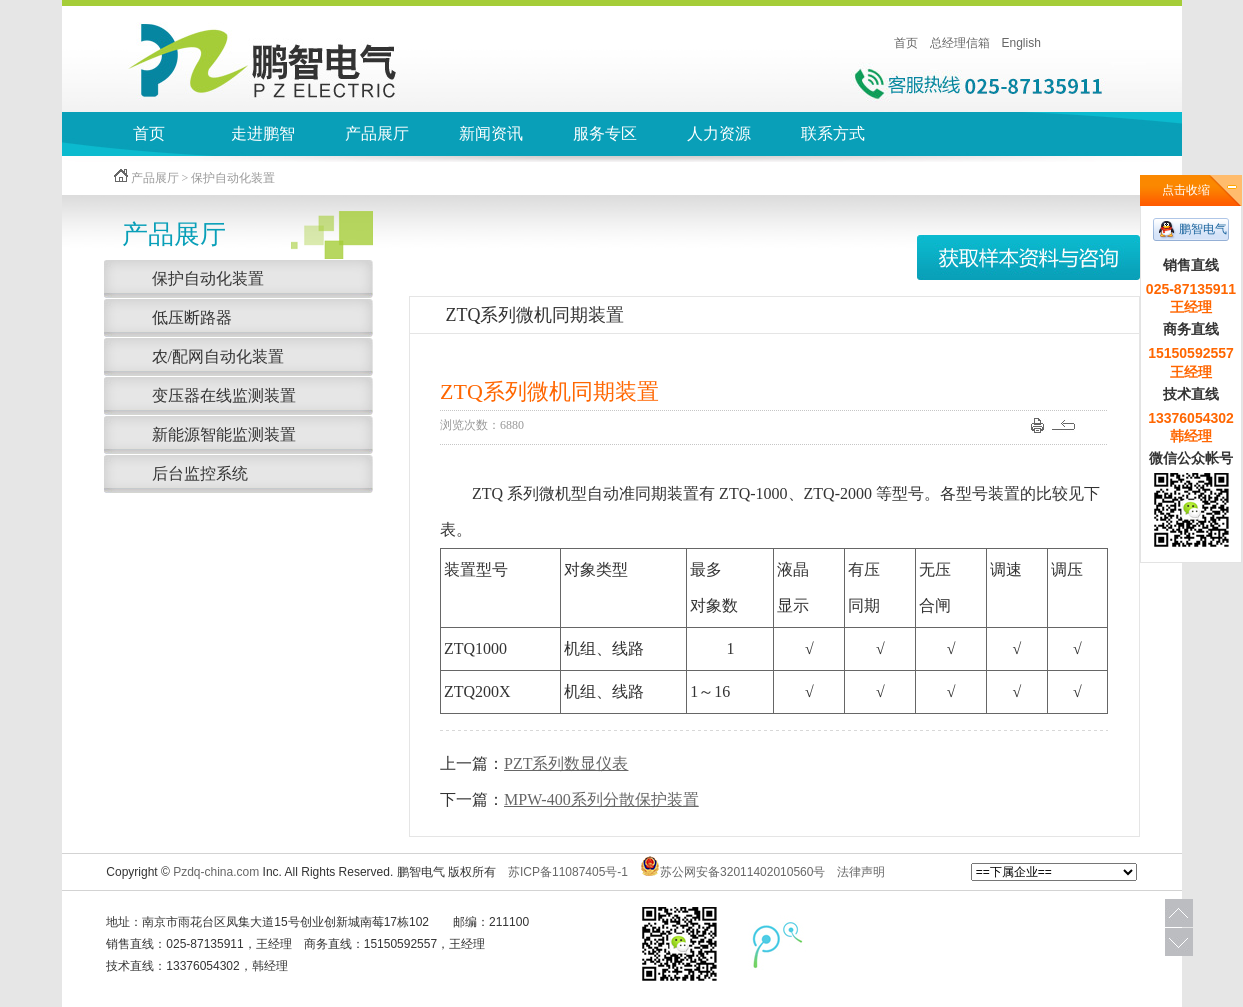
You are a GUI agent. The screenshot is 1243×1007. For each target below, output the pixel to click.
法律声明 (861, 872)
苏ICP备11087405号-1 (568, 872)
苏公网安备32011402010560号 (742, 872)
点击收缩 (1186, 190)
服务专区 (605, 133)
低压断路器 (192, 317)
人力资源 (719, 133)
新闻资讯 (491, 133)
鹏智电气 (1203, 229)
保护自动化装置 (208, 278)
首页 (906, 43)
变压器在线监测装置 (224, 395)
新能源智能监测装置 (224, 434)
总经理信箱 (960, 43)
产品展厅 (377, 133)
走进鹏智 (263, 133)
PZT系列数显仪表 (566, 763)
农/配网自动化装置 (218, 356)
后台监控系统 (200, 473)
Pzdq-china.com (216, 872)
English (1021, 43)
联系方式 (833, 133)
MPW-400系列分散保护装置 (601, 799)
